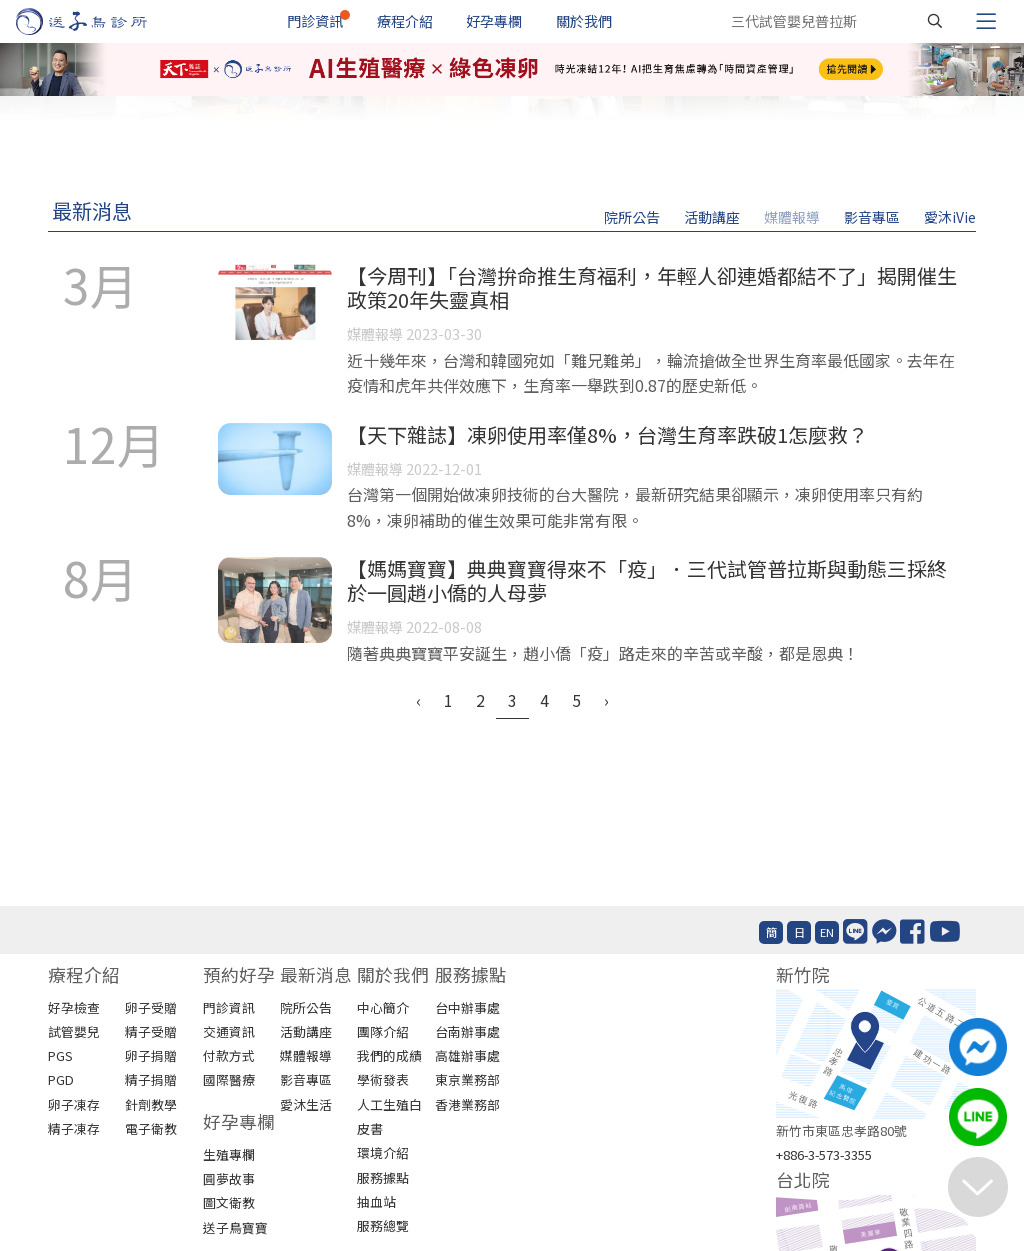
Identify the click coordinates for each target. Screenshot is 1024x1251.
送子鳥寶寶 (235, 1227)
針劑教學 (151, 1104)
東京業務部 (467, 1079)
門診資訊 (315, 21)
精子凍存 (74, 1128)
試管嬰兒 (74, 1031)
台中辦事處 (467, 1007)
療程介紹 (405, 21)
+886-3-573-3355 (824, 1154)
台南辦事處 (467, 1031)
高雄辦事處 (467, 1055)
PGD (61, 1079)
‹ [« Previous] (418, 700)
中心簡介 (383, 1007)
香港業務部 (467, 1104)
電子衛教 (151, 1128)
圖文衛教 (229, 1202)
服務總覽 (383, 1225)
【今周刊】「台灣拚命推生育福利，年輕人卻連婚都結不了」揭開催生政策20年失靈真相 (652, 287)
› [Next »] (606, 700)
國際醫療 (229, 1079)
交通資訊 (229, 1031)
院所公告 (632, 217)
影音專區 (872, 217)
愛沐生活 (306, 1104)
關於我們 (584, 21)
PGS (60, 1055)
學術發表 (383, 1079)
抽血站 (376, 1201)
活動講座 (712, 217)
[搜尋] (935, 21)
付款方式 (229, 1055)
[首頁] (100, 21)
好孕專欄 (494, 21)
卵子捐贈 (151, 1055)
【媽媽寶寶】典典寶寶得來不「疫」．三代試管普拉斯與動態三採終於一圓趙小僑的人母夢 (647, 580)
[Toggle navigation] (986, 21)
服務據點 (383, 1177)
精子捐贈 (151, 1079)
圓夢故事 (229, 1178)
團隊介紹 (383, 1031)
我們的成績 (389, 1055)
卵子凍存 (74, 1104)
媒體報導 (792, 217)
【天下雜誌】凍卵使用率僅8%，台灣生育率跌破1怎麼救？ (607, 434)
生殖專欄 (229, 1154)
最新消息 (92, 210)
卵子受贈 (151, 1007)
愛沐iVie (950, 217)
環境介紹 (383, 1152)
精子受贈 (151, 1031)
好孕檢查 (74, 1007)
